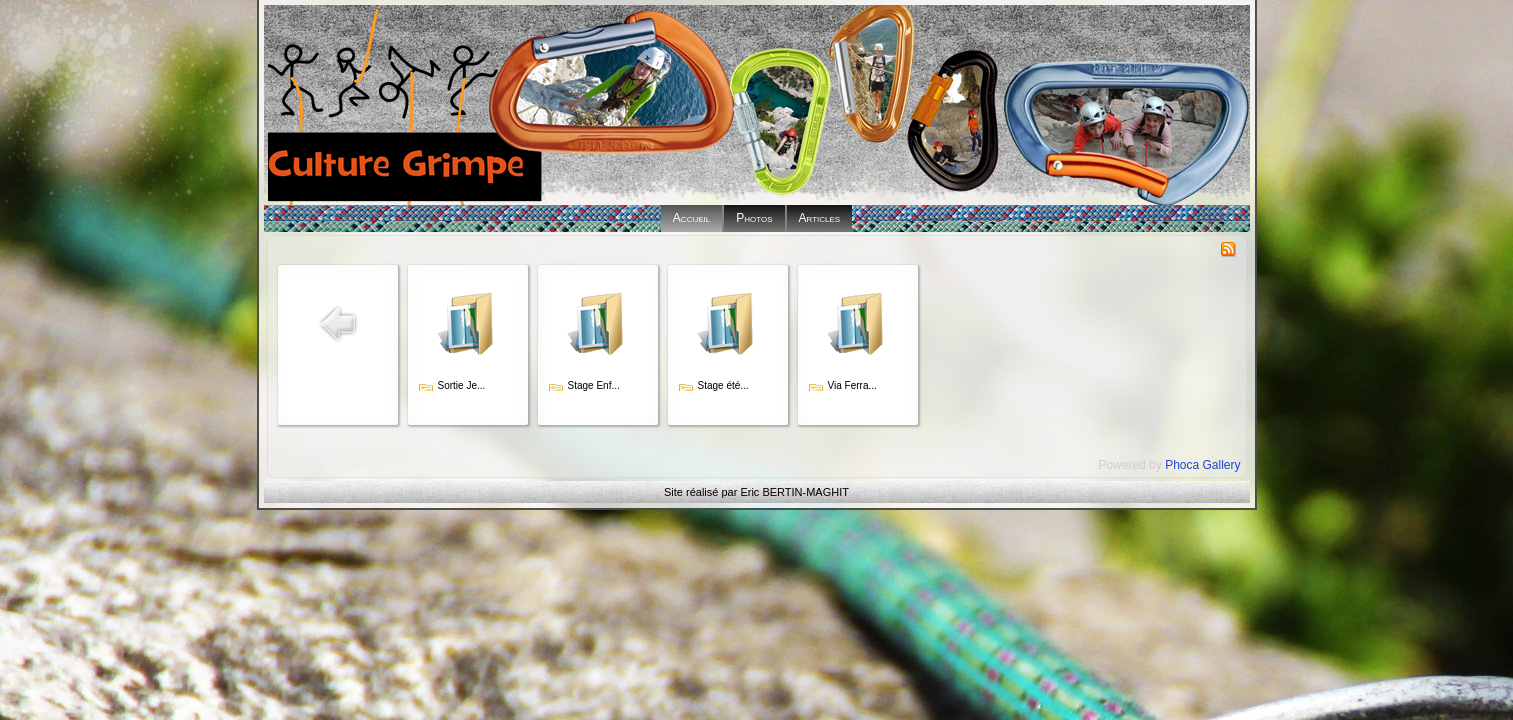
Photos (754, 218)
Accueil (691, 218)
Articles (820, 218)
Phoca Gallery (1202, 465)
